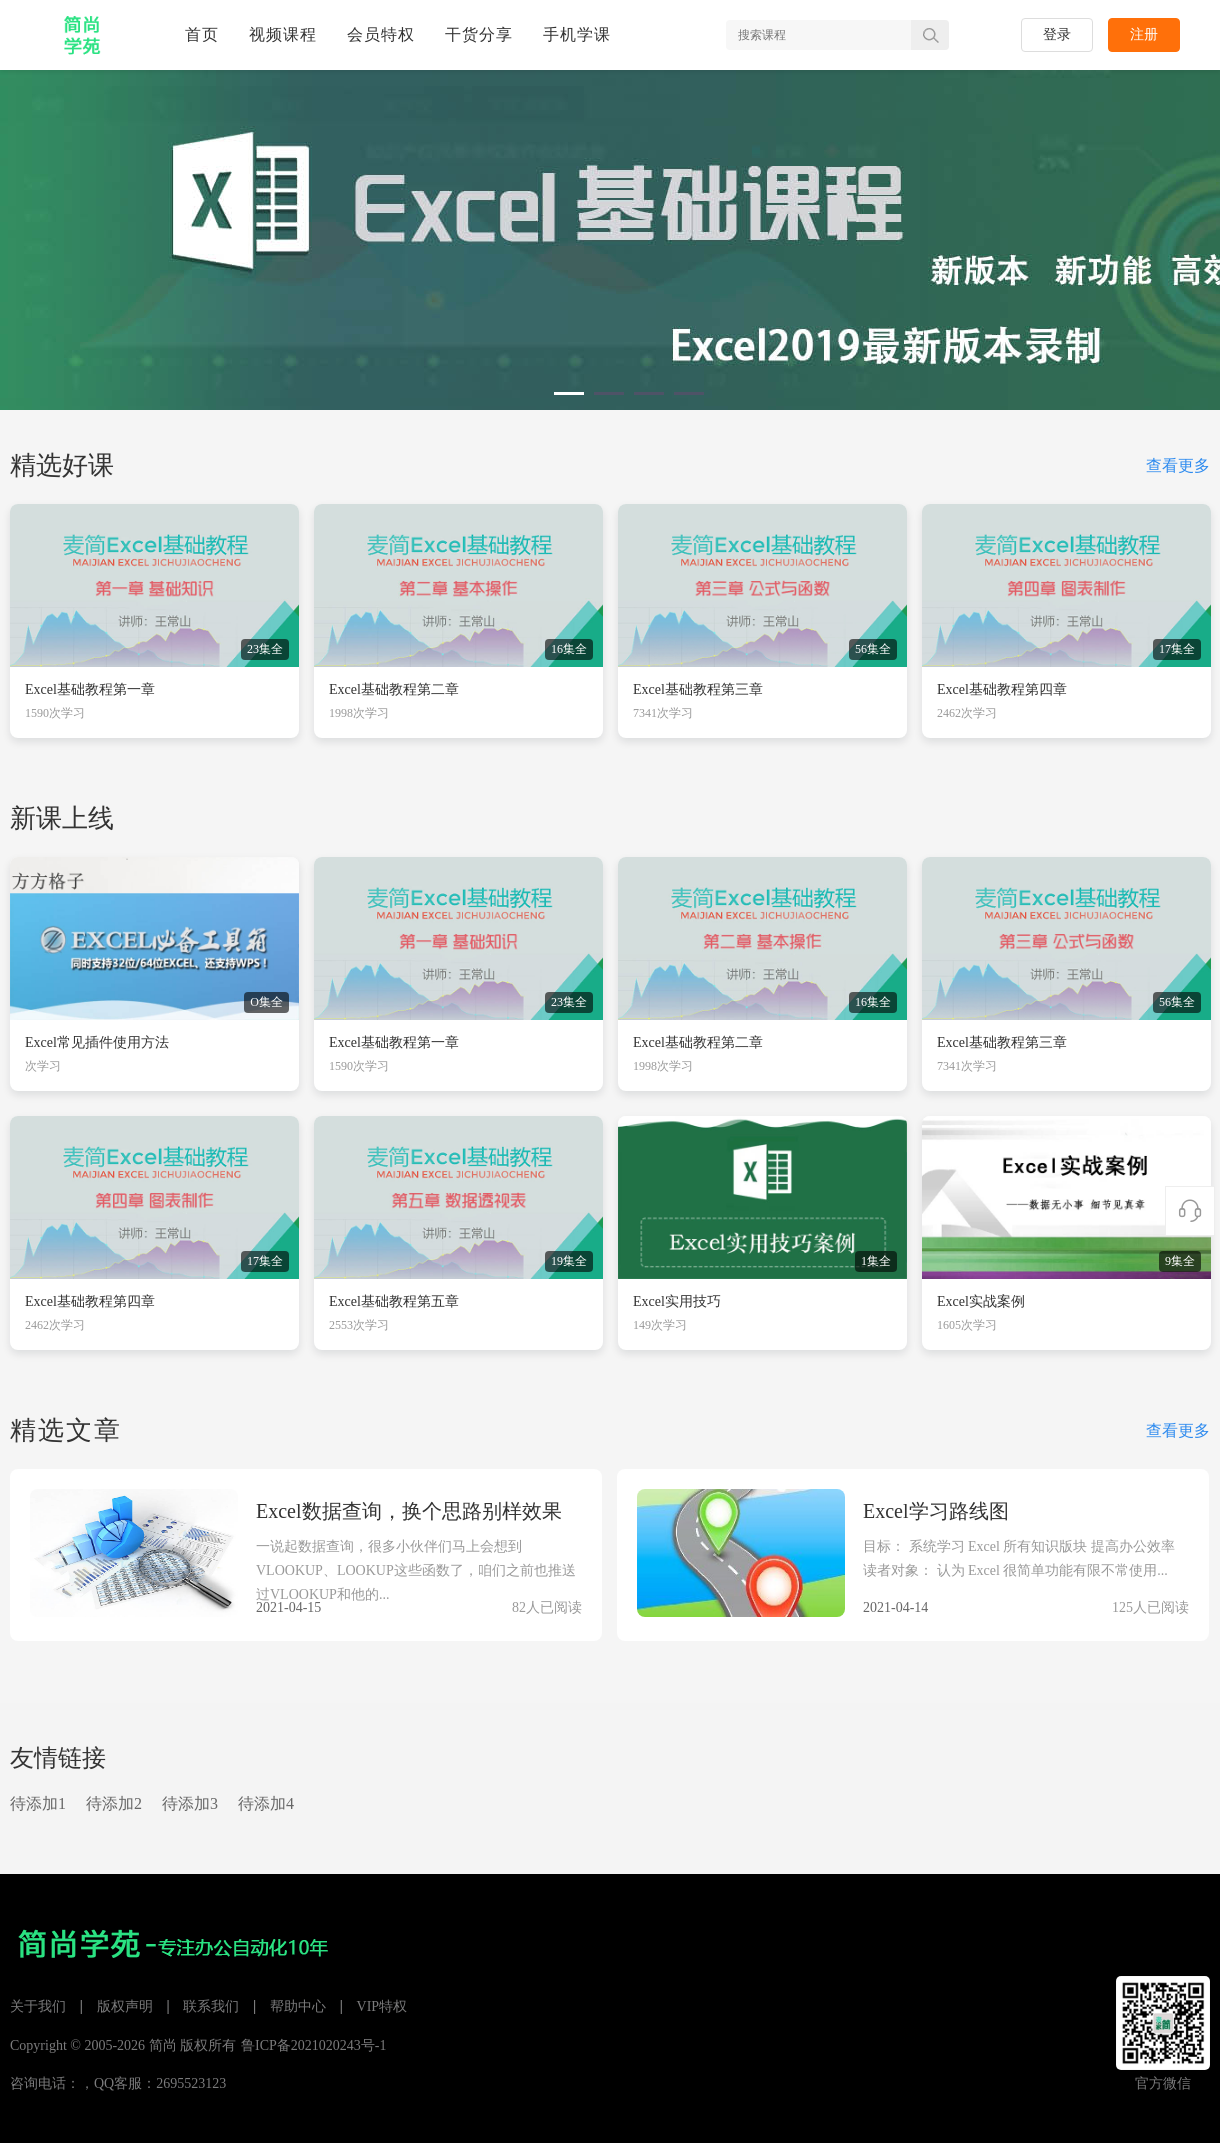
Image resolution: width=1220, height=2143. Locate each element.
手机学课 (577, 34)
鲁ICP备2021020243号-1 (313, 2045)
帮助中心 (298, 2006)
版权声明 (125, 2006)
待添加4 (266, 1803)
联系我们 (211, 2006)
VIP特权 (382, 2006)
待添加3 (190, 1803)
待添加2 (114, 1803)
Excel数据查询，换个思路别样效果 (409, 1511)
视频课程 (283, 34)
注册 (1144, 34)
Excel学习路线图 (936, 1511)
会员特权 (381, 34)
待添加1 (38, 1803)
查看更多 (1178, 465)
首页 (202, 34)
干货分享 (479, 34)
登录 (1057, 34)
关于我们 (38, 2006)
